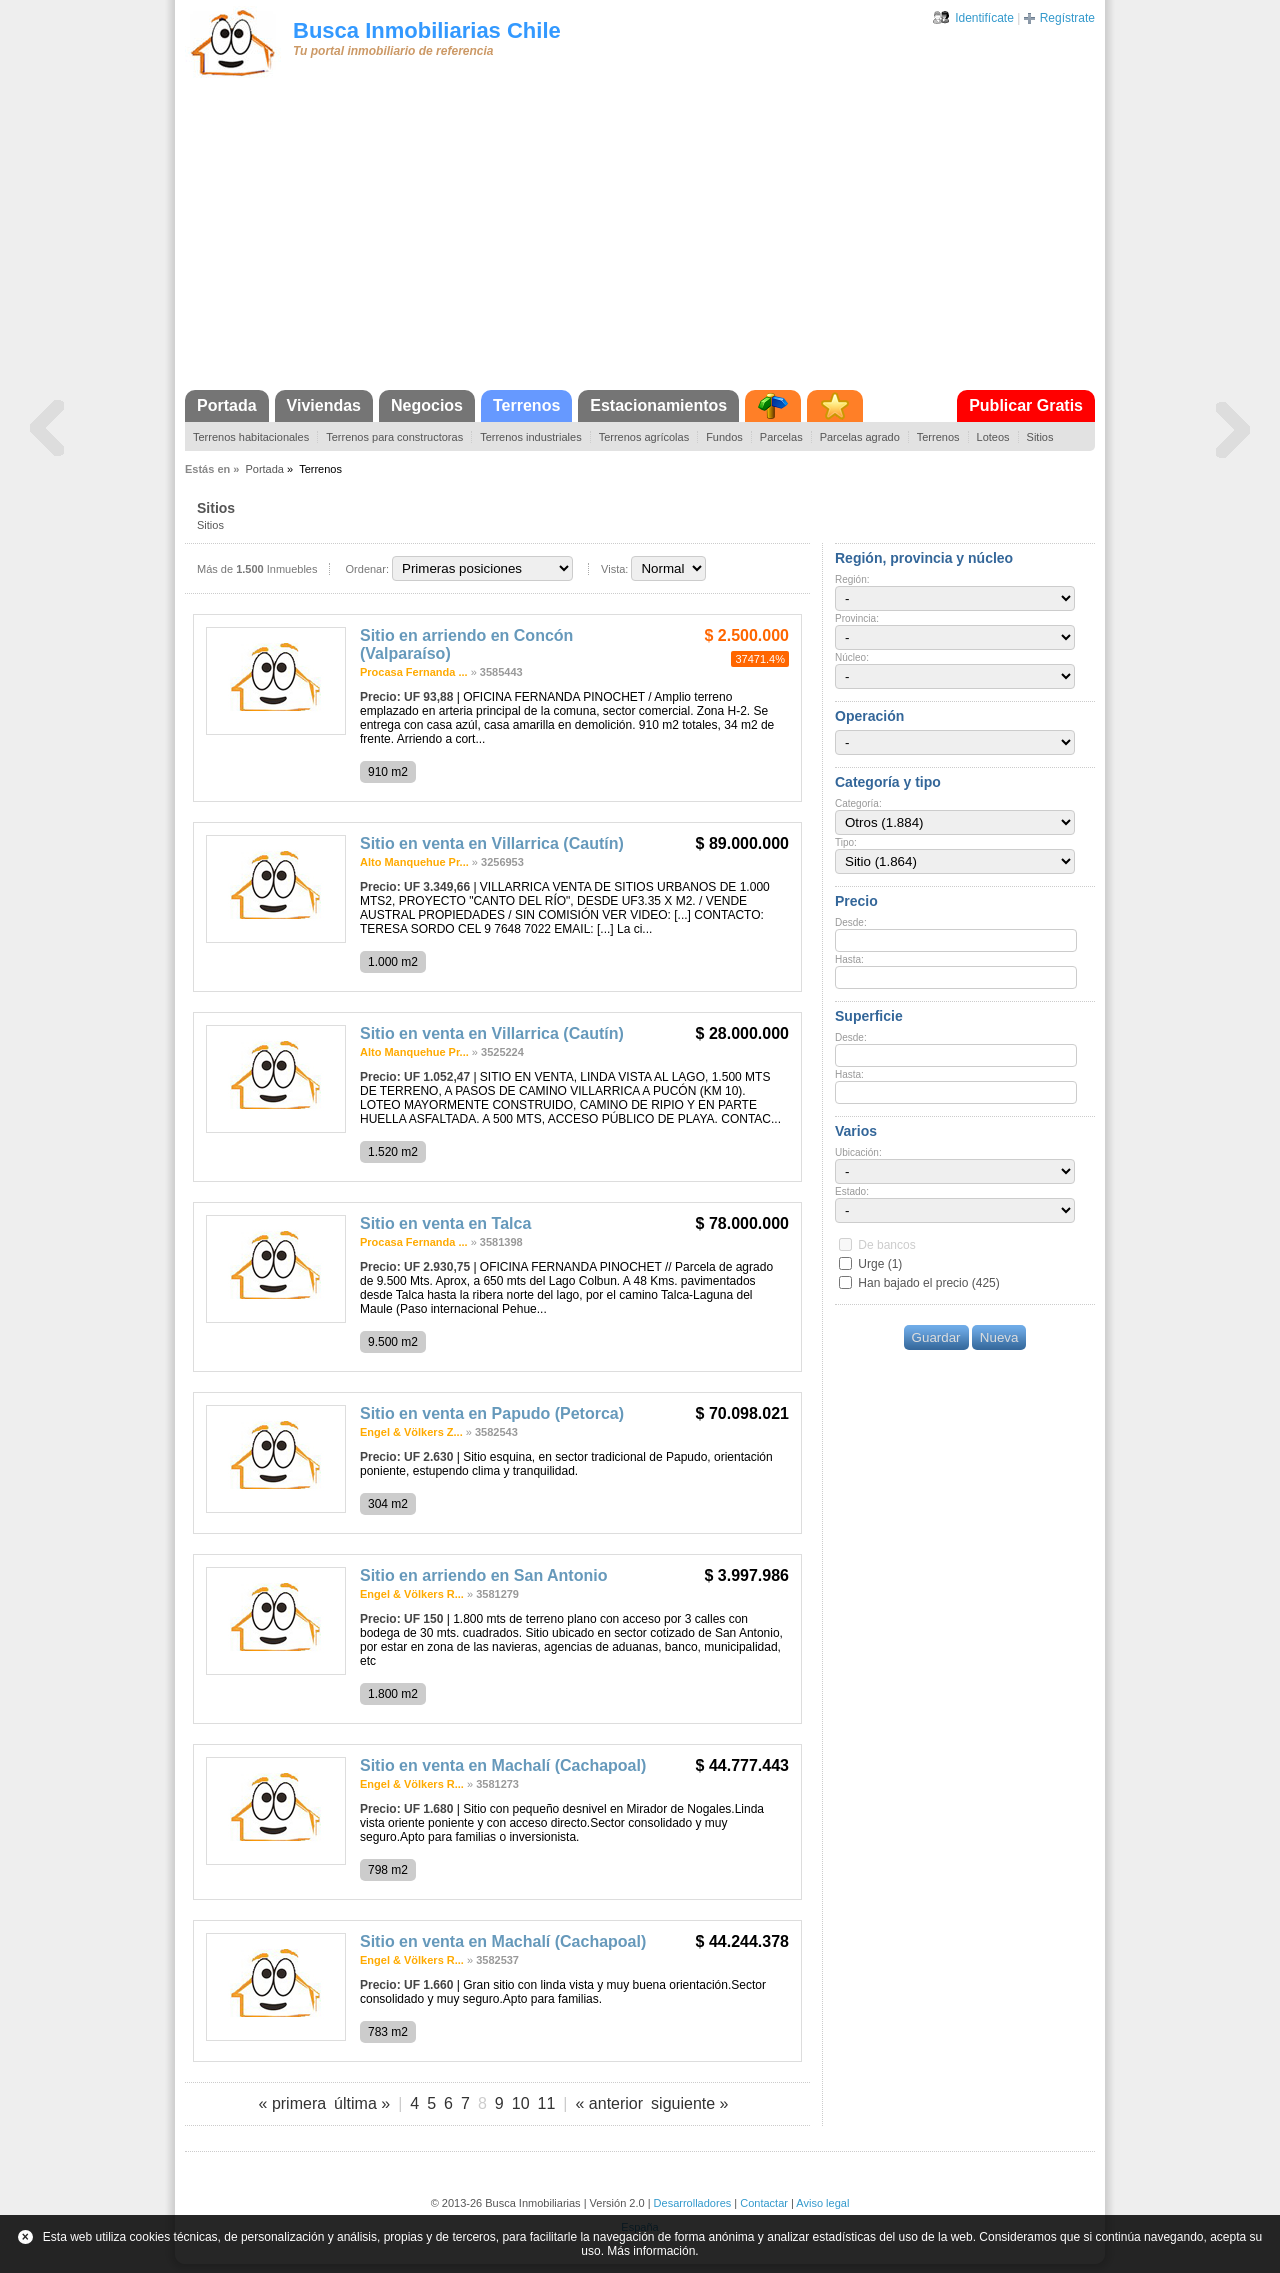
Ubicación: (858, 1152)
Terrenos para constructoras (394, 437)
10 (521, 2103)
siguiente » (689, 2103)
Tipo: (846, 842)
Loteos (993, 437)
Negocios (427, 405)
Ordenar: (367, 569)
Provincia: (857, 618)
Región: (852, 579)
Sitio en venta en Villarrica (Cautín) (492, 843)
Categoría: (858, 803)
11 (547, 2103)
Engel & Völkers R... (412, 1594)
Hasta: (849, 959)
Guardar (936, 1337)
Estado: (852, 1191)
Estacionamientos (658, 405)
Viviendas (324, 405)
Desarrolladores (693, 2203)
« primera (293, 2103)
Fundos (724, 437)
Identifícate (984, 18)
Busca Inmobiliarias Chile (427, 30)
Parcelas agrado (860, 437)
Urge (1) (880, 1264)
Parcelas (781, 437)
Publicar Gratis (1026, 405)
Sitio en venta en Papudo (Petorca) (492, 1413)
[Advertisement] (640, 240)
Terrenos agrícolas (644, 437)
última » (362, 2103)
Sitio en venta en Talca (445, 1223)
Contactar (764, 2203)
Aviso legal (822, 2203)
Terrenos (526, 405)
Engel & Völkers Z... (411, 1432)
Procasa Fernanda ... (414, 672)
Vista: (614, 569)
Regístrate (1067, 18)
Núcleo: (852, 657)
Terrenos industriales (531, 437)
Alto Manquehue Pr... (414, 862)
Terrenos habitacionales (251, 437)
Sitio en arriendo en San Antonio (483, 1575)
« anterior (609, 2103)
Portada (227, 405)
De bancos (886, 1245)
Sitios (1040, 437)
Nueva (999, 1337)
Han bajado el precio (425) (928, 1283)
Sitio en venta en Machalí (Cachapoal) (503, 1765)
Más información (651, 2251)
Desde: (851, 922)
